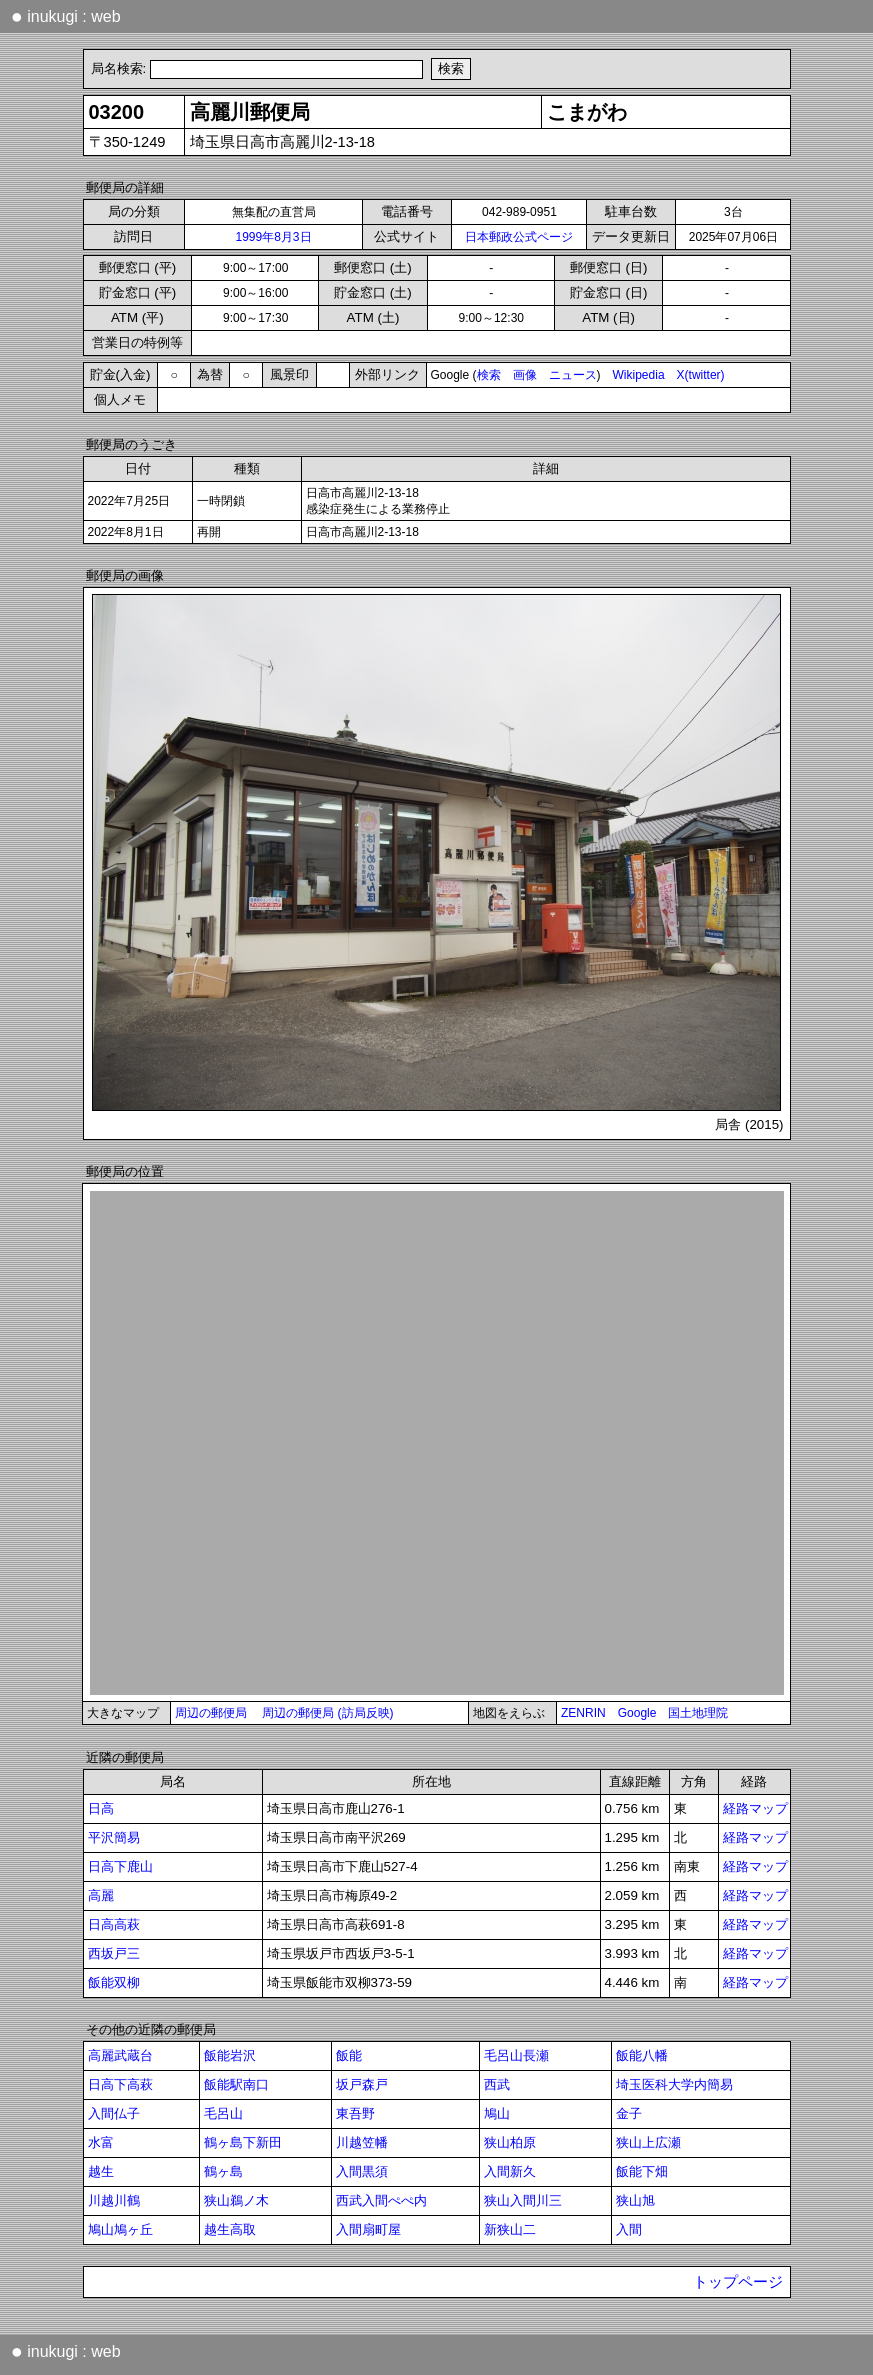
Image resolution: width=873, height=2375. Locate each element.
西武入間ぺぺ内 (381, 2200)
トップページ (738, 2282)
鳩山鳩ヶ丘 (120, 2229)
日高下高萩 (120, 2084)
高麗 (101, 1895)
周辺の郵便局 (211, 1713)
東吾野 (355, 2113)
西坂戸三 (114, 1953)
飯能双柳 (114, 1982)
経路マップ (755, 1808)
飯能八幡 (642, 2055)
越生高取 (230, 2229)
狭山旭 (635, 2200)
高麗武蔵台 (120, 2055)
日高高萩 (114, 1924)
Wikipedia (639, 375)
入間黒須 (362, 2171)
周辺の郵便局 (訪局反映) (327, 1713)
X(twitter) (701, 375)
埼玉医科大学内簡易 (674, 2084)
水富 (101, 2142)
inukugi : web (66, 16)
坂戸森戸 (362, 2084)
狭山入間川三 (523, 2200)
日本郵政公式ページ (519, 237)
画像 (525, 375)
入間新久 (510, 2171)
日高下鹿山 (120, 1866)
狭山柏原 (510, 2142)
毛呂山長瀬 (516, 2055)
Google (637, 1713)
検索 (489, 375)
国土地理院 (698, 1713)
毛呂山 (223, 2113)
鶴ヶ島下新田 (243, 2142)
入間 (629, 2229)
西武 (497, 2084)
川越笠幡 (362, 2142)
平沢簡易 (114, 1837)
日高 (101, 1808)
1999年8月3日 (273, 237)
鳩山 (497, 2113)
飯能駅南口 (236, 2084)
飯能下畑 (642, 2171)
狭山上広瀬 (648, 2142)
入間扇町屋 (368, 2229)
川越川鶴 (114, 2200)
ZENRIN (583, 1713)
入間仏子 (114, 2113)
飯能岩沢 (230, 2055)
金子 (629, 2113)
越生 (101, 2171)
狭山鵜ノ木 (236, 2200)
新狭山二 (510, 2229)
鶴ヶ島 (223, 2171)
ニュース (573, 375)
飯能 (349, 2055)
